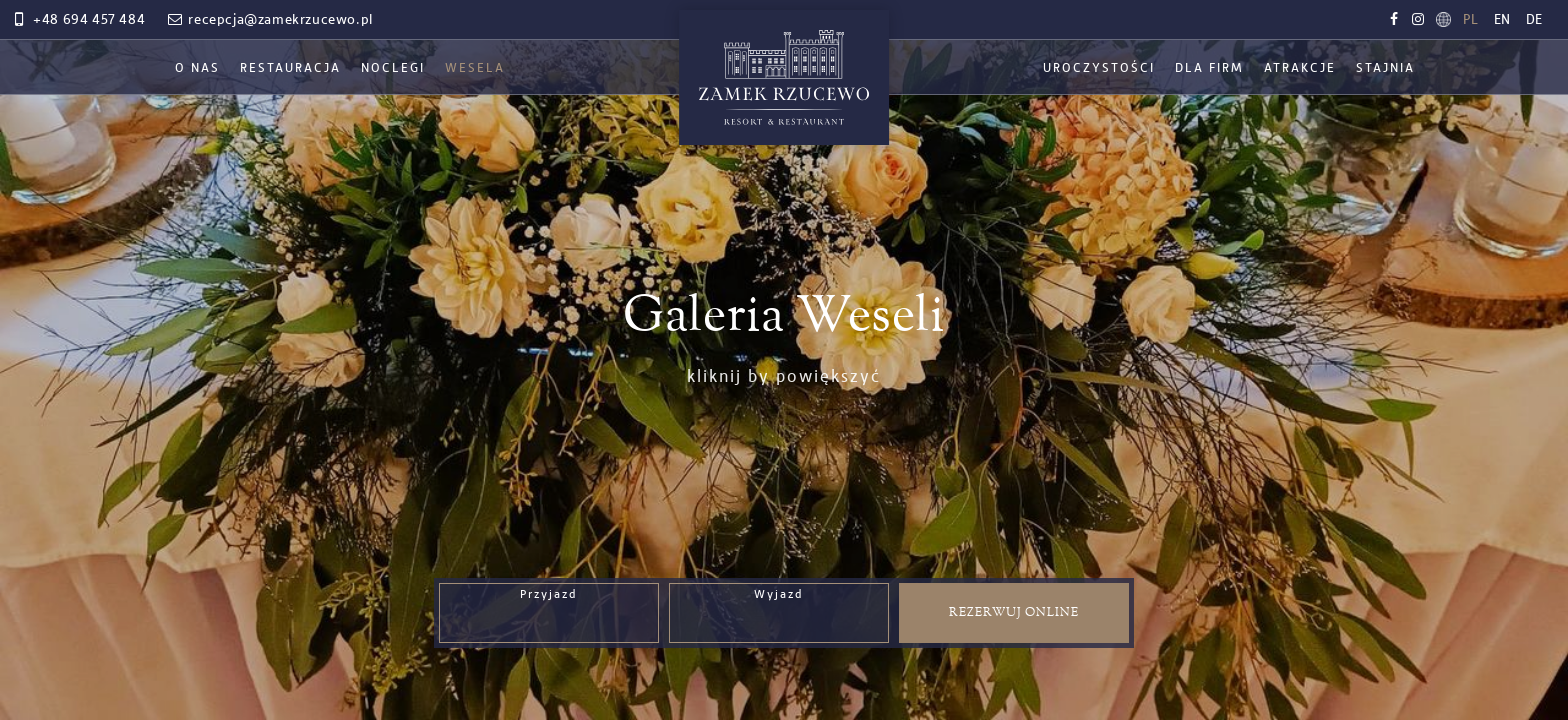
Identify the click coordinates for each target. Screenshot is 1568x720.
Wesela (475, 68)
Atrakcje (1300, 68)
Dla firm (1209, 68)
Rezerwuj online (1014, 612)
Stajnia (1385, 68)
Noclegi (393, 68)
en (1502, 20)
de (1534, 20)
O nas (197, 68)
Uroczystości (1099, 68)
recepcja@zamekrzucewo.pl (269, 20)
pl (1470, 20)
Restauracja (290, 68)
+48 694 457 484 (77, 20)
